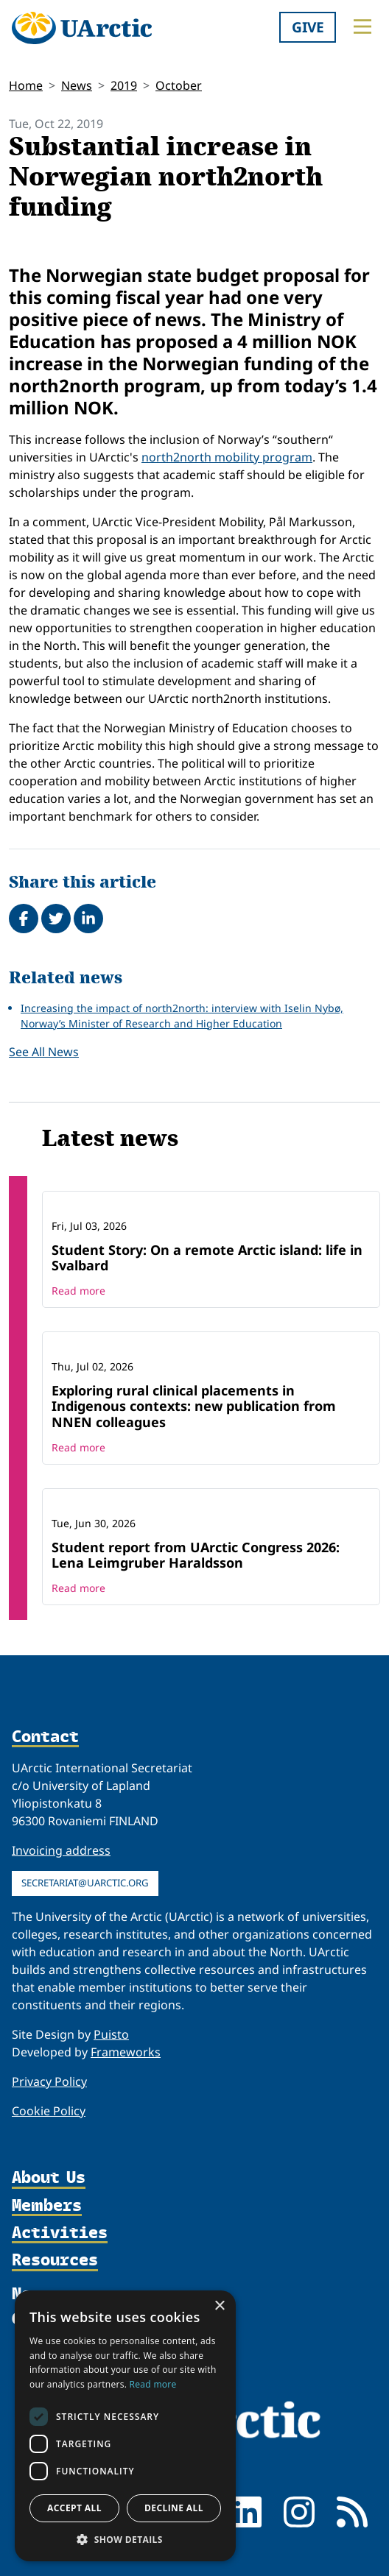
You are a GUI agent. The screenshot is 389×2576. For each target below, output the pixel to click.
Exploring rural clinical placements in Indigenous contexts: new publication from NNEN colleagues (194, 1406)
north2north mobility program (226, 457)
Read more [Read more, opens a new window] (153, 2384)
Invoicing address (61, 1850)
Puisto (111, 2034)
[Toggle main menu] (362, 26)
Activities (60, 2232)
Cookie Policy (48, 2111)
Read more (78, 1291)
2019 (124, 85)
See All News (44, 1052)
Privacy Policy (49, 2081)
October (178, 85)
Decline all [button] (173, 2508)
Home (26, 85)
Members (47, 2205)
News (76, 85)
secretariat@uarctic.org (85, 1882)
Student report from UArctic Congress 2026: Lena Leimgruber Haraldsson (196, 1555)
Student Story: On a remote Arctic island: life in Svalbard (207, 1258)
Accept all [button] (74, 2508)
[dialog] (125, 2425)
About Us (48, 2177)
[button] (125, 2539)
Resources (55, 2260)
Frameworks (126, 2052)
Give (308, 27)
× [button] (219, 2306)
